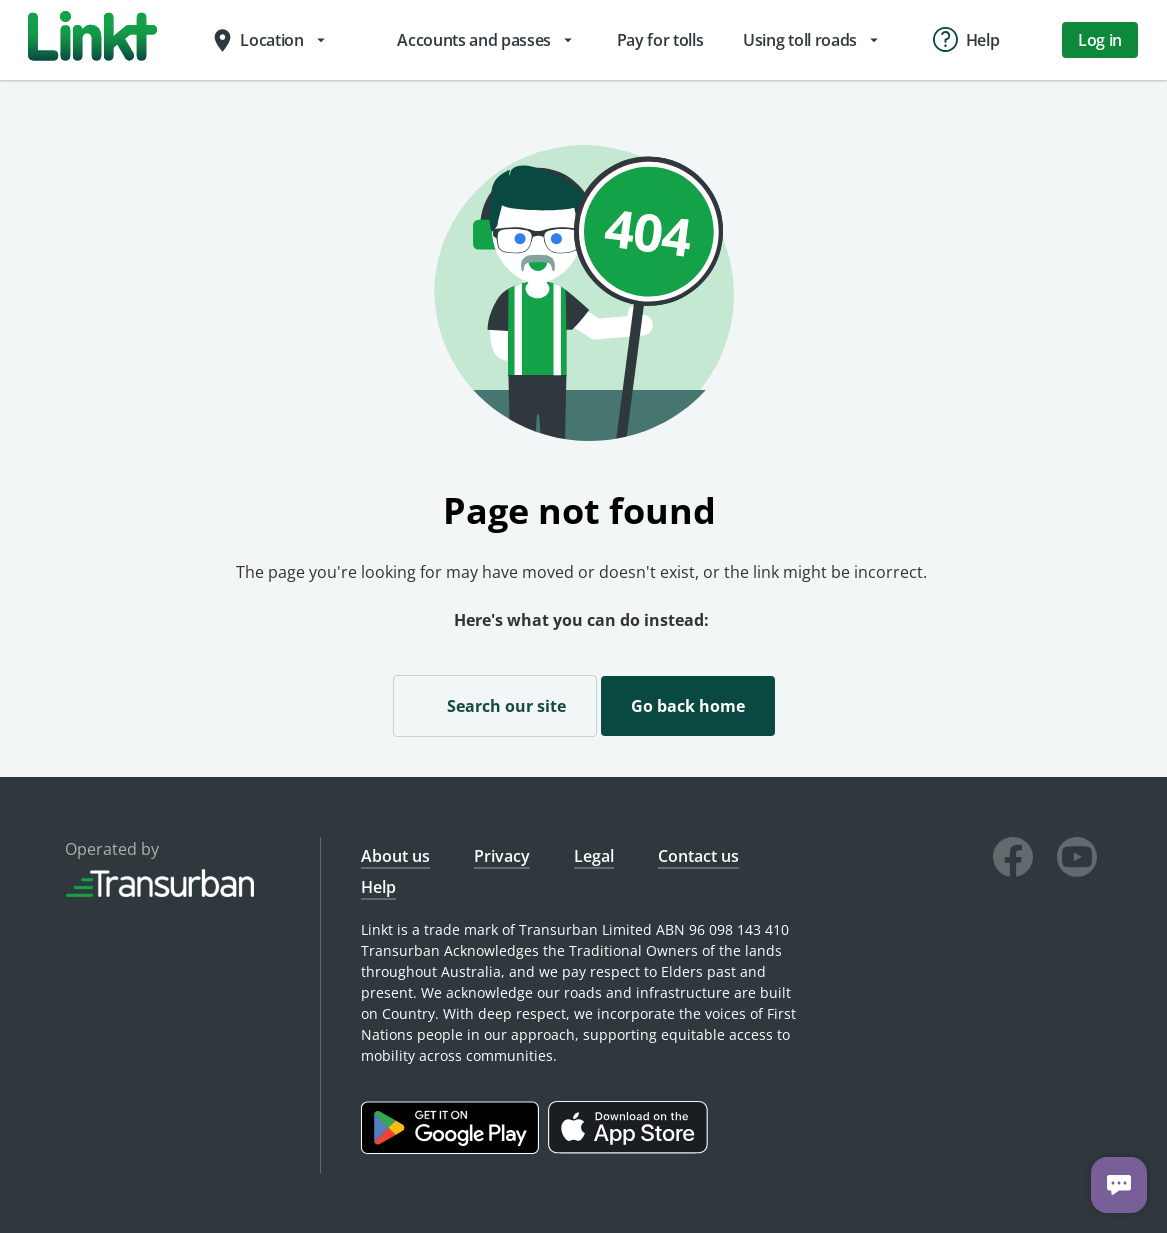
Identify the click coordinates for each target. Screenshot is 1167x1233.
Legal (594, 856)
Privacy (502, 856)
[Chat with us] (1119, 1185)
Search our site (495, 705)
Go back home (688, 706)
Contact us (698, 856)
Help (378, 887)
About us (395, 856)
